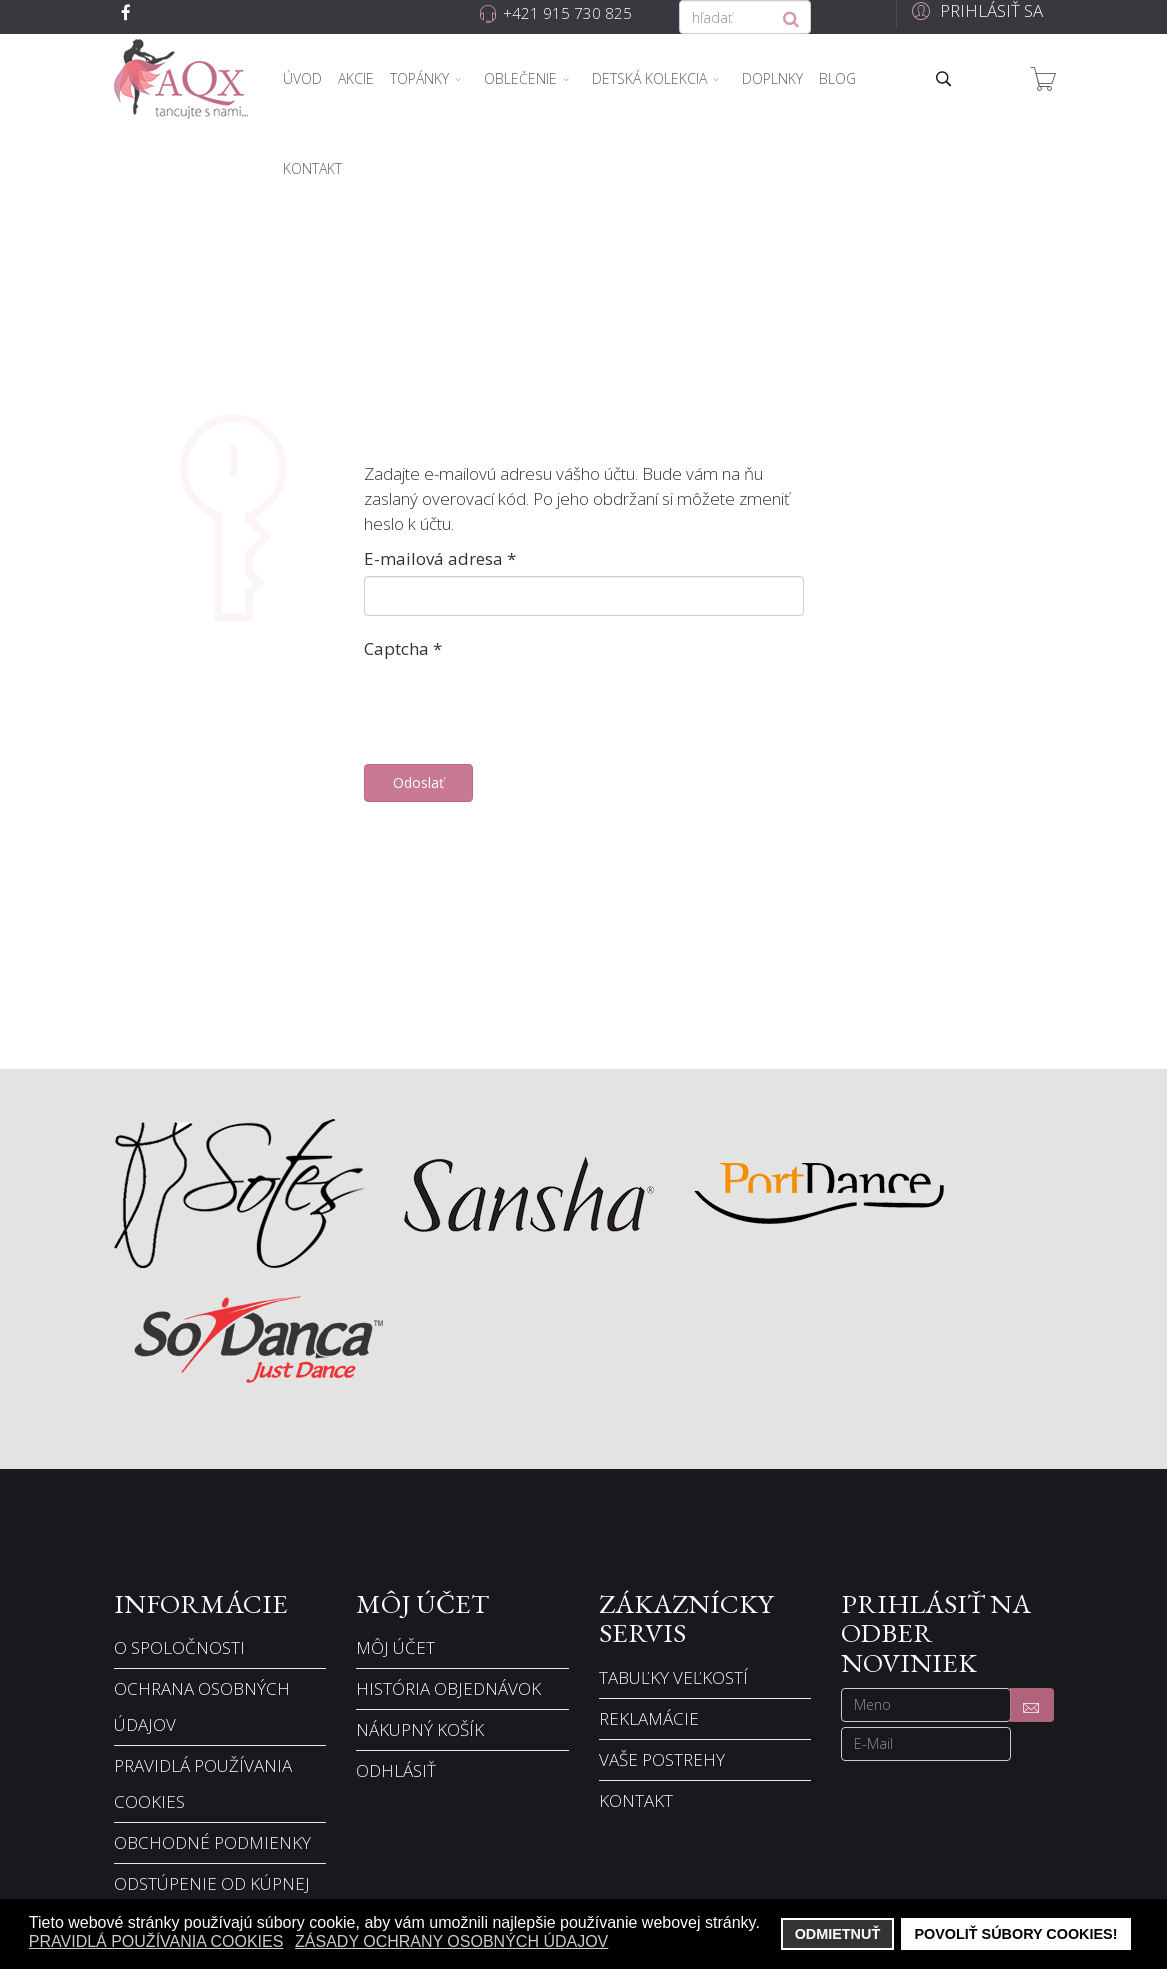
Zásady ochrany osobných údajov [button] (451, 1941)
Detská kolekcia (649, 78)
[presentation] (516, 705)
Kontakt (312, 168)
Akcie (356, 78)
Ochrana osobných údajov (202, 1706)
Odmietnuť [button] (838, 1934)
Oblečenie (520, 78)
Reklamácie (649, 1718)
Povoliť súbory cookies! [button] (1015, 1934)
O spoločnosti (179, 1647)
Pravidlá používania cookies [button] (156, 1941)
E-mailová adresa (440, 558)
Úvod (302, 78)
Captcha (403, 648)
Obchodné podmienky (212, 1842)
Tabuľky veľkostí (673, 1677)
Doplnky (772, 78)
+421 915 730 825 (567, 13)
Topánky (419, 78)
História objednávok (448, 1688)
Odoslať (418, 782)
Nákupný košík (420, 1729)
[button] (974, 10)
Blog (837, 78)
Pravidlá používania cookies (203, 1783)
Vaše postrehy (662, 1759)
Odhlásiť (396, 1770)
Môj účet (395, 1647)
